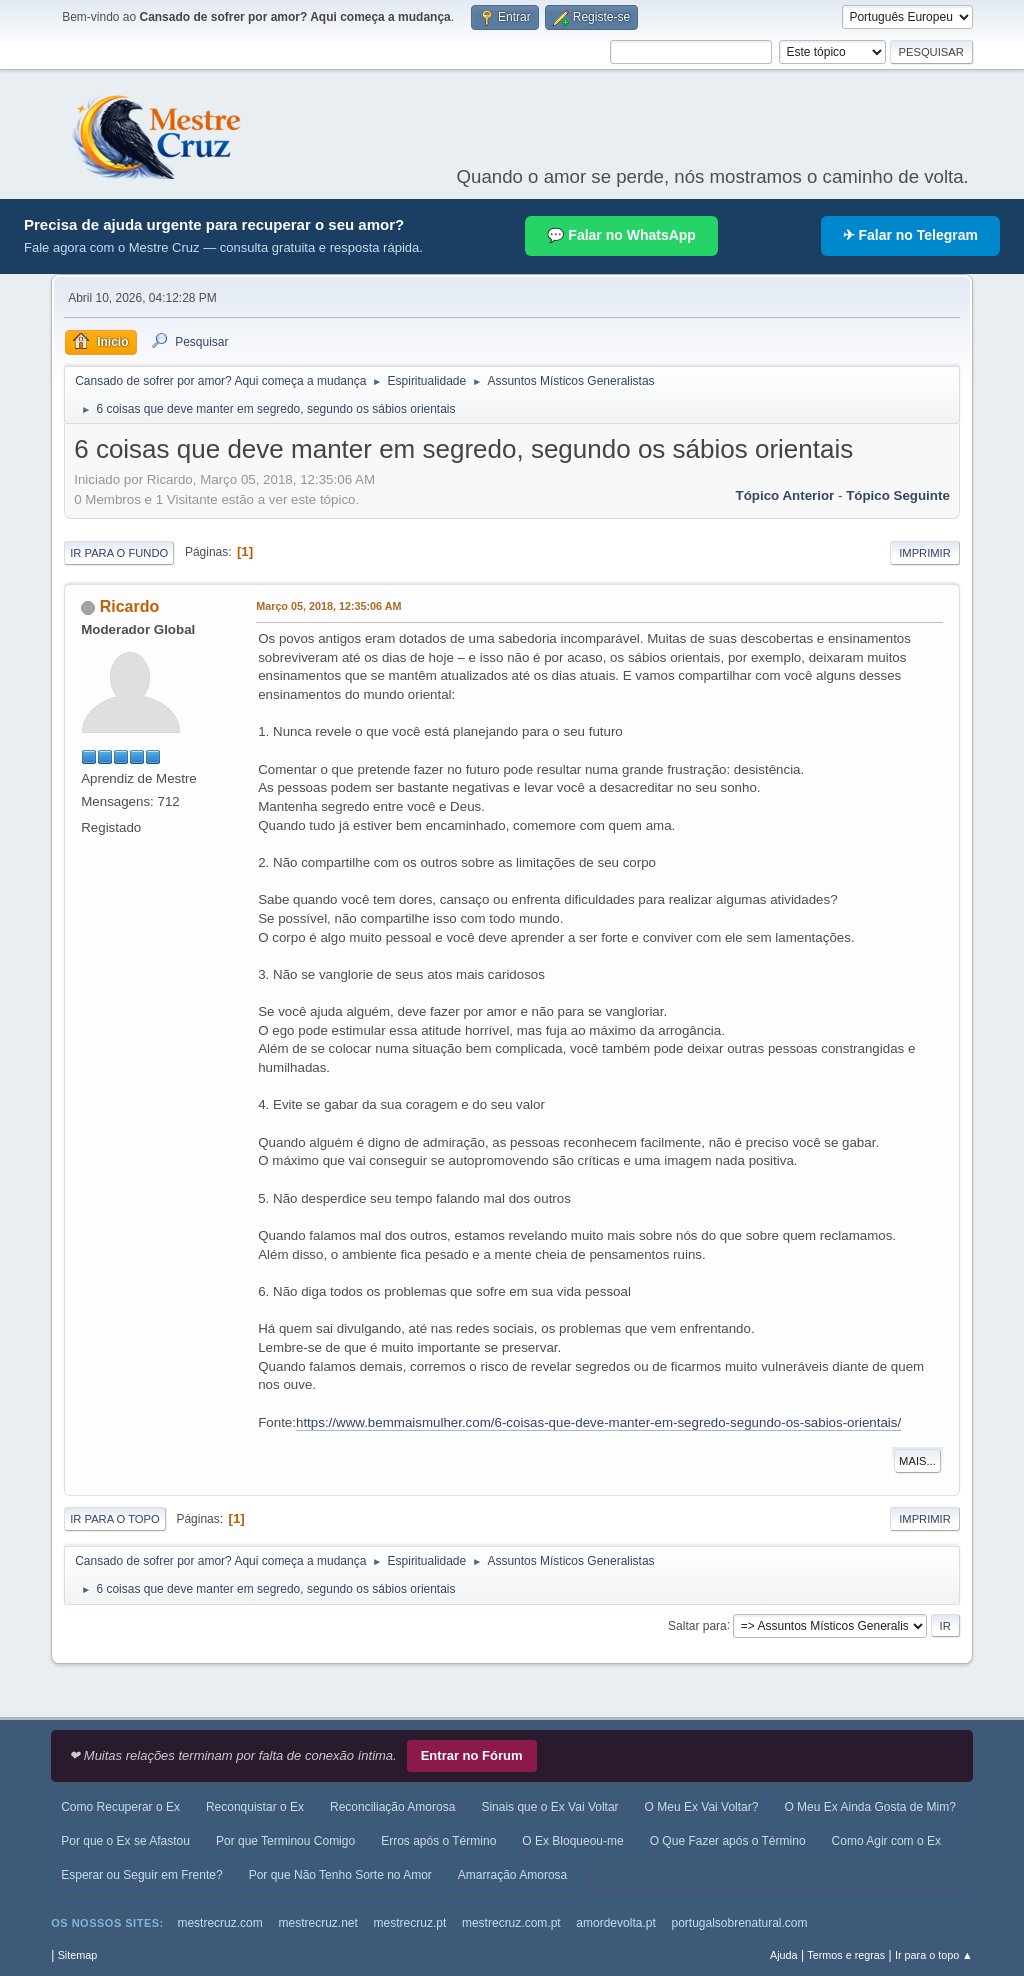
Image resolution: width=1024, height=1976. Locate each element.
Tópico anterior (785, 495)
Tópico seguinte (898, 495)
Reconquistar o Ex (255, 1807)
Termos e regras (846, 1955)
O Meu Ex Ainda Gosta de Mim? (869, 1807)
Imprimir (925, 553)
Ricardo (130, 606)
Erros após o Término (438, 1841)
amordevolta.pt (615, 1923)
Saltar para (697, 1625)
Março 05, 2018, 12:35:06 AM (328, 606)
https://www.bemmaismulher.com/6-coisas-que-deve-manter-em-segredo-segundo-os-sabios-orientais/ (598, 1422)
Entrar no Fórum (472, 1755)
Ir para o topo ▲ (934, 1955)
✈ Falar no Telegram (910, 235)
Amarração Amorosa (512, 1875)
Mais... (917, 1461)
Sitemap (78, 1955)
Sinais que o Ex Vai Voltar (549, 1807)
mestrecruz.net (318, 1923)
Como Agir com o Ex (886, 1841)
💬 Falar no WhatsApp (621, 235)
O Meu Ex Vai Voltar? (702, 1807)
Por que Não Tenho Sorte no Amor (340, 1875)
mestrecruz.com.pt (511, 1923)
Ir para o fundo (119, 553)
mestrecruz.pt (410, 1923)
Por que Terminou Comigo (285, 1841)
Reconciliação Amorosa (392, 1807)
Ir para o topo (115, 1519)
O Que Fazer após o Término (728, 1841)
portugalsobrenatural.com (739, 1923)
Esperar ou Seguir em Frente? (141, 1875)
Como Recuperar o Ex (120, 1807)
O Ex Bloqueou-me (572, 1841)
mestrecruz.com (219, 1923)
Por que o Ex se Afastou (125, 1841)
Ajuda (784, 1955)
